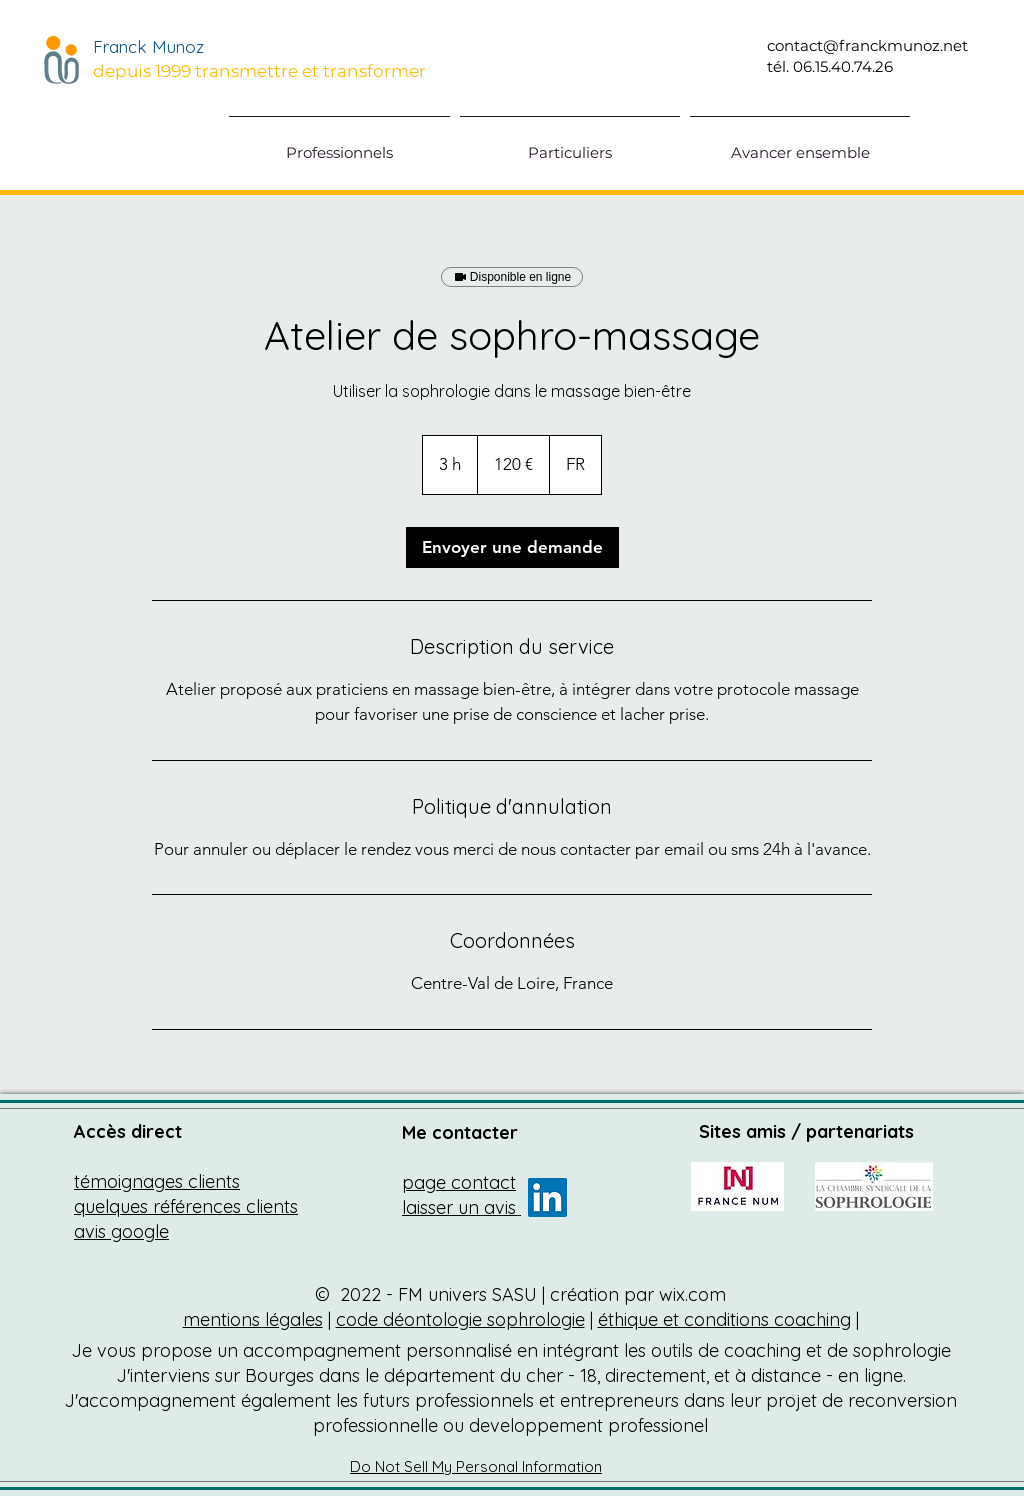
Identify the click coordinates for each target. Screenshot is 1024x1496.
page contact (459, 1182)
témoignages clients (157, 1181)
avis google (121, 1231)
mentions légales (253, 1319)
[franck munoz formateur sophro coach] (547, 1197)
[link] (512, 547)
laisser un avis (461, 1207)
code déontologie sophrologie (460, 1319)
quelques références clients (186, 1206)
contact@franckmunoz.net (867, 45)
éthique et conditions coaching (724, 1319)
